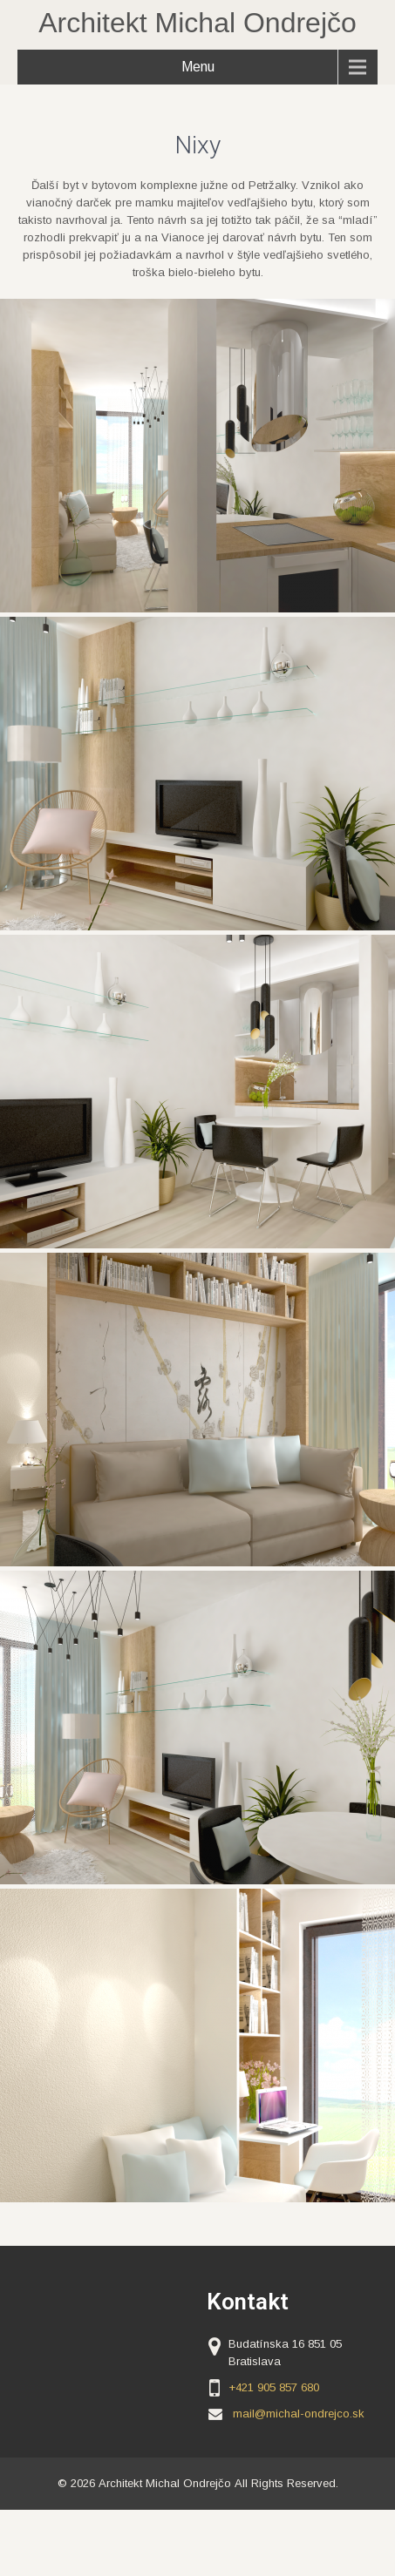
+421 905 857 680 (273, 2387)
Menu (198, 66)
